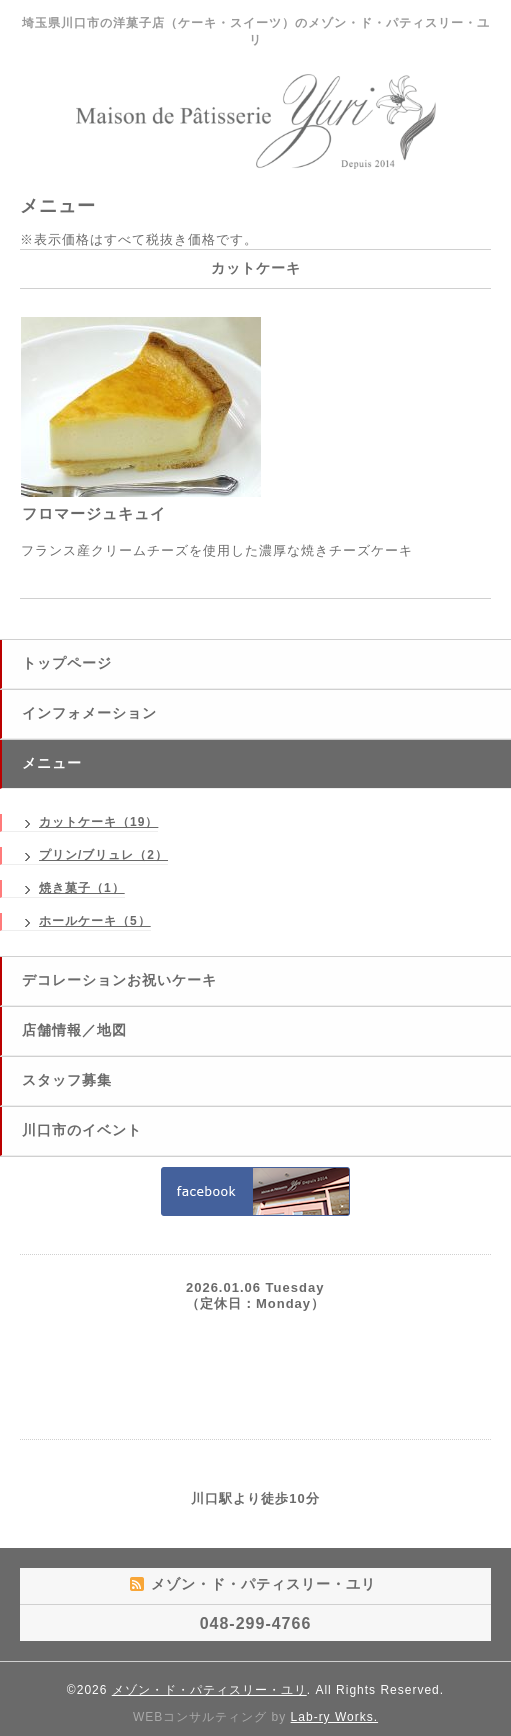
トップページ (67, 663)
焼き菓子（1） (82, 888)
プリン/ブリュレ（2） (103, 855)
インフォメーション (89, 713)
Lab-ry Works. (334, 1717)
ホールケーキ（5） (95, 921)
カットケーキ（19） (98, 822)
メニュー (52, 763)
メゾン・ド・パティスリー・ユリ (209, 1690)
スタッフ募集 (67, 1080)
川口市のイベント (82, 1130)
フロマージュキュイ (94, 513)
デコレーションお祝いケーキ (119, 980)
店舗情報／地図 (74, 1030)
